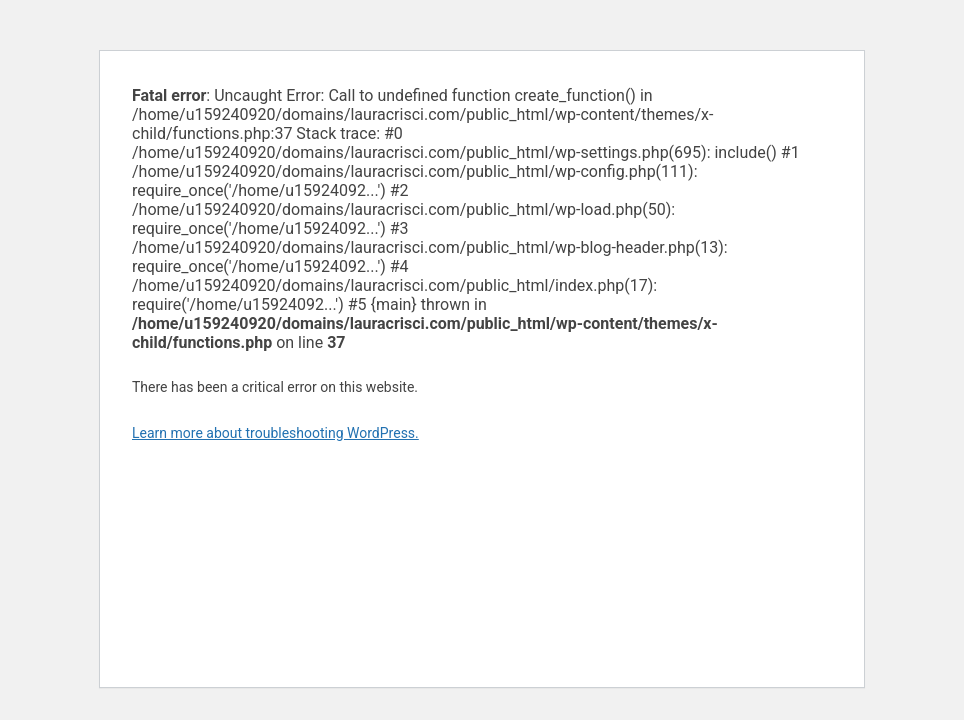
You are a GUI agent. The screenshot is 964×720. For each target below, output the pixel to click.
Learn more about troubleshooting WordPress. (275, 433)
